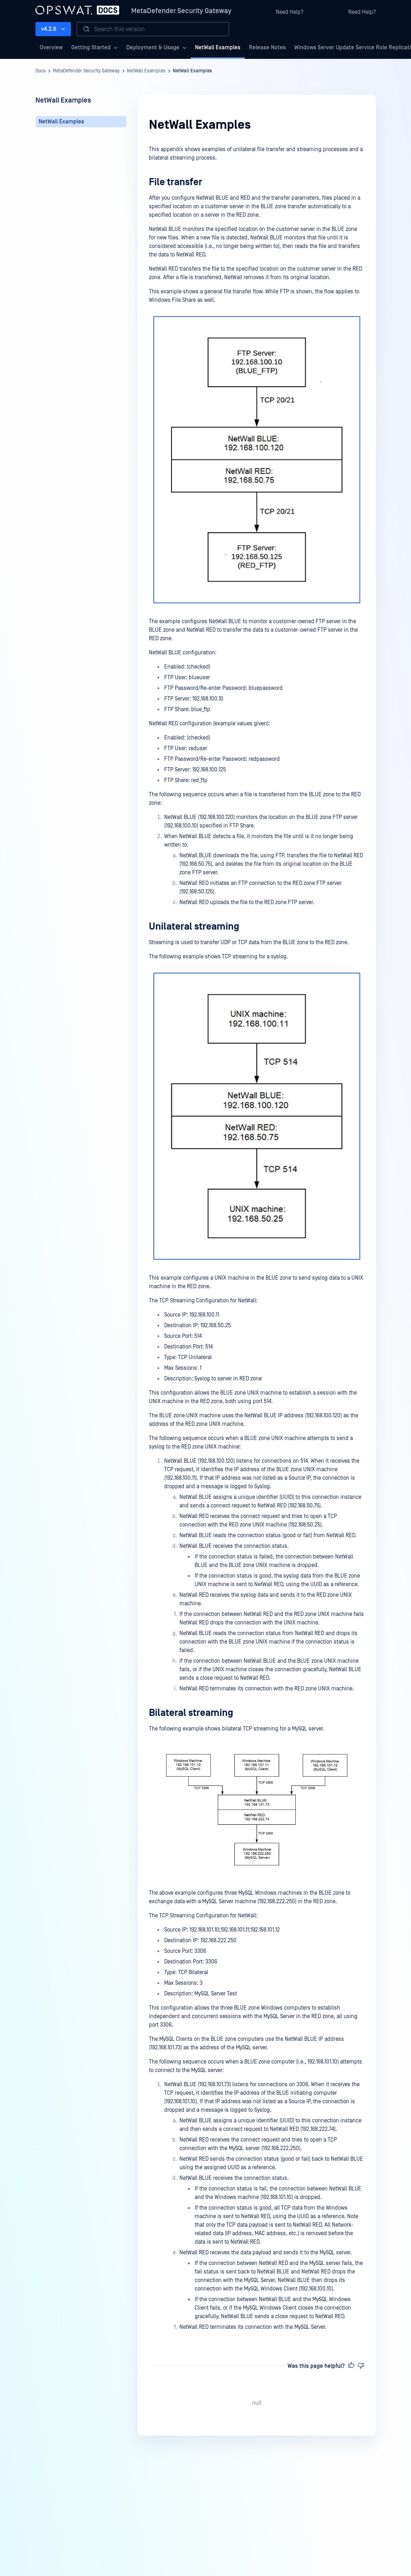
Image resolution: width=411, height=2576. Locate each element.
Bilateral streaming (191, 1712)
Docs (40, 71)
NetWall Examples (217, 47)
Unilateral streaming (194, 926)
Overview (51, 47)
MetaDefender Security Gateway (181, 11)
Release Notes (267, 47)
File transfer (175, 182)
